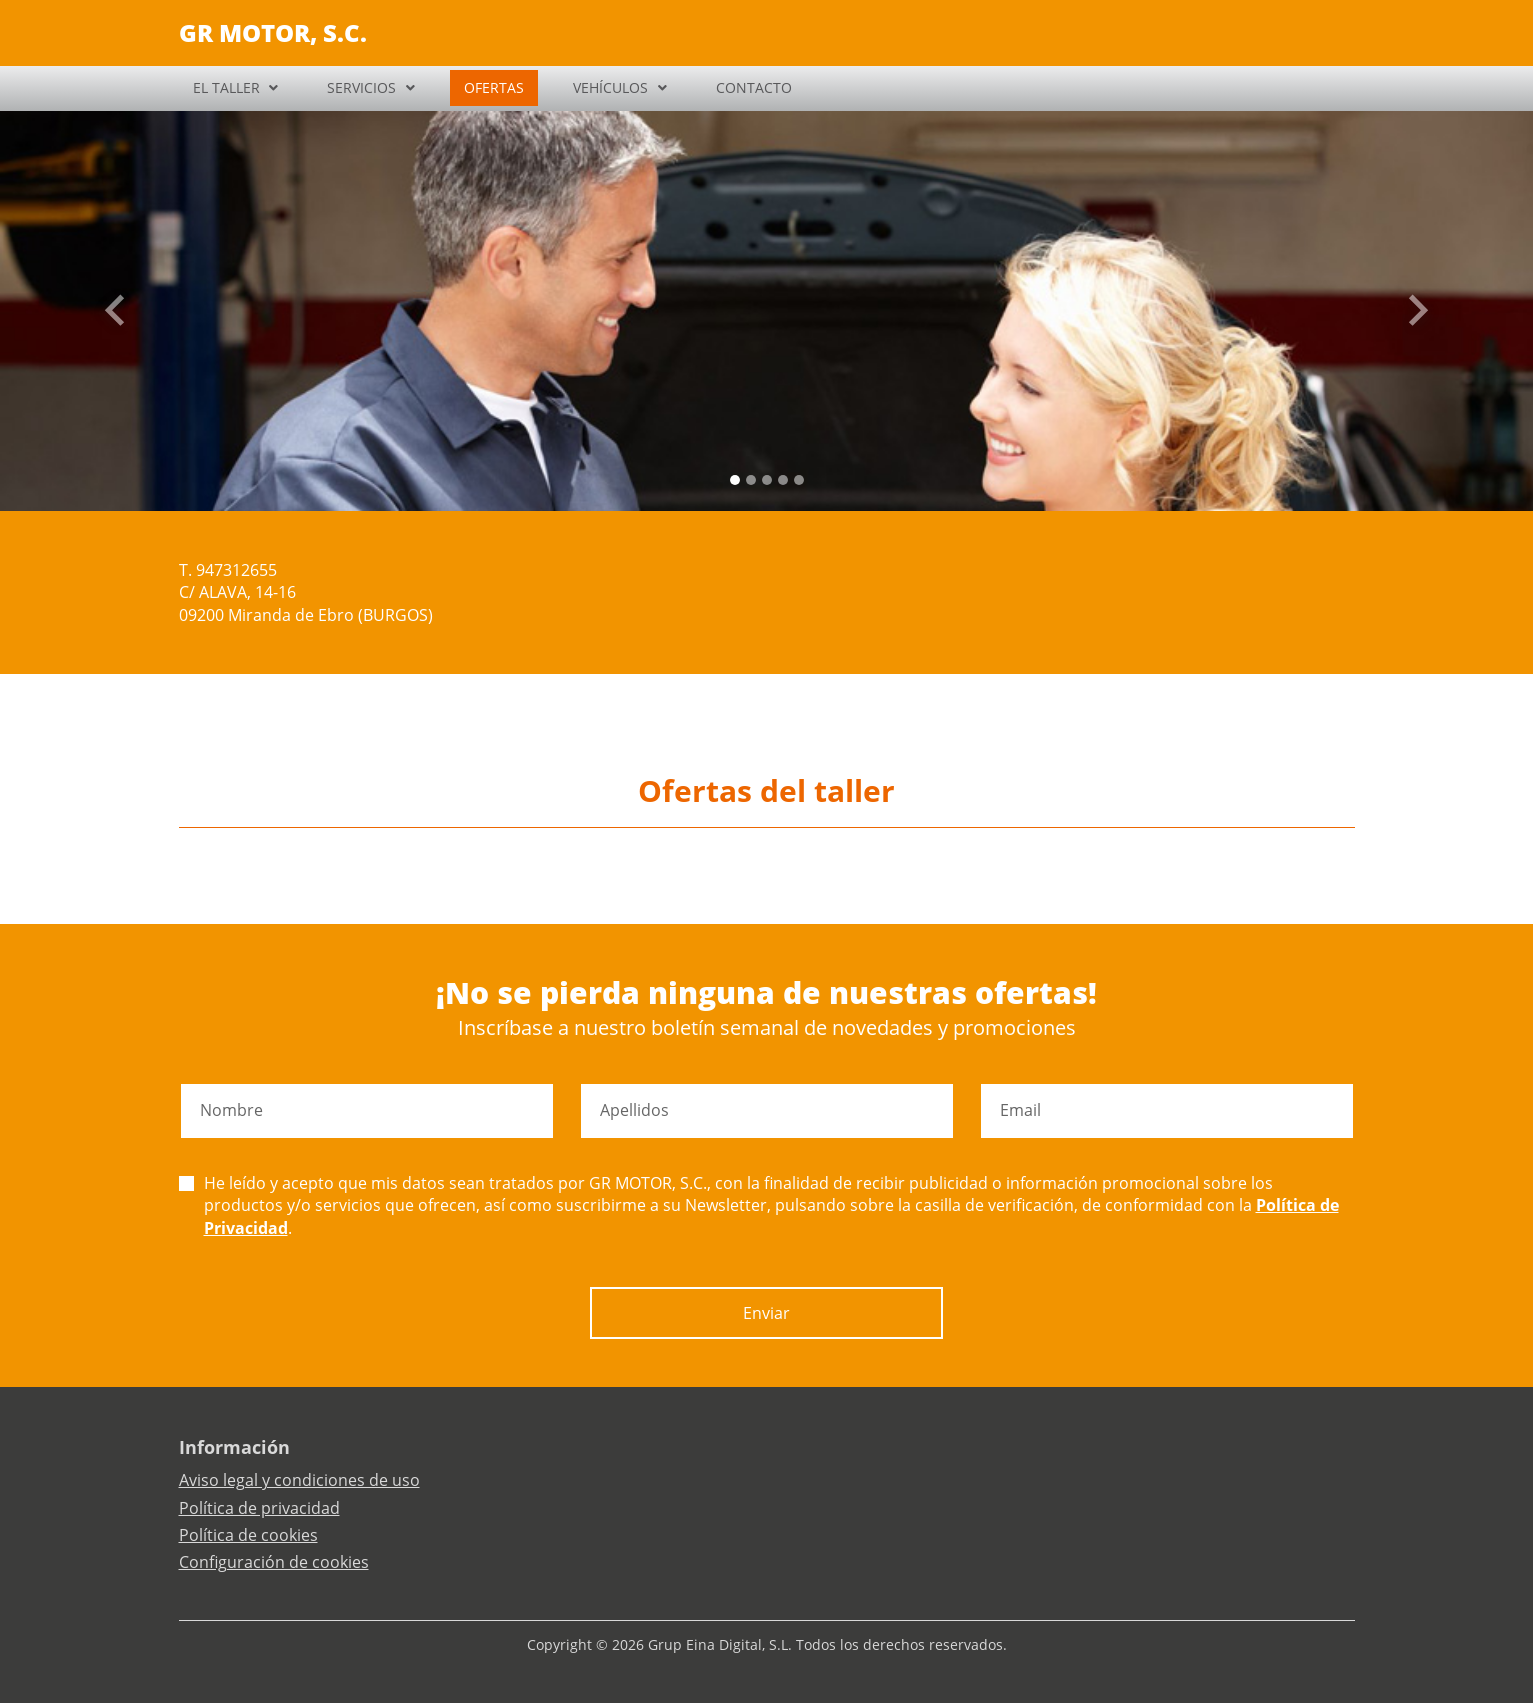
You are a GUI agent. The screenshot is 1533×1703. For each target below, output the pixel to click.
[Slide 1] (751, 480)
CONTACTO (754, 87)
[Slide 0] (735, 480)
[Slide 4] (799, 480)
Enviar (766, 1313)
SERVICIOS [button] (361, 87)
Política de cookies (248, 1535)
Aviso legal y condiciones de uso (299, 1480)
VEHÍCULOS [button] (610, 87)
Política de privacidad (259, 1508)
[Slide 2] (767, 480)
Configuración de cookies (274, 1562)
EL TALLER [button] (226, 87)
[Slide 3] (783, 480)
